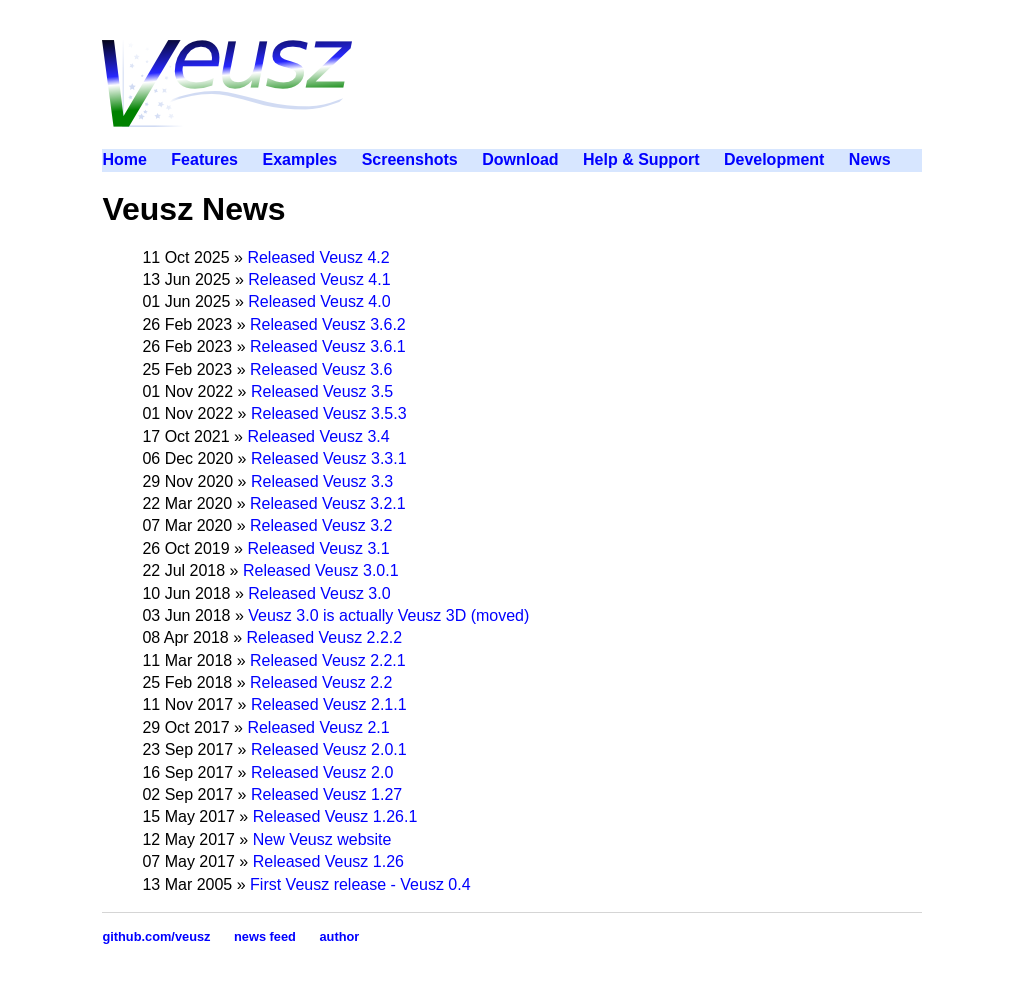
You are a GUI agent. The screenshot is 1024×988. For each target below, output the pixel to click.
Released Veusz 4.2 (318, 257)
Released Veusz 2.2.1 (328, 660)
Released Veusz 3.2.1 (328, 503)
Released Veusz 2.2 (321, 682)
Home (124, 159)
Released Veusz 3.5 (322, 391)
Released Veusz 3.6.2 (328, 324)
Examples (299, 159)
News (870, 159)
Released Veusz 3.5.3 (329, 413)
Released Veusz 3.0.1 (321, 570)
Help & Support (641, 159)
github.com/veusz (156, 936)
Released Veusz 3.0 (319, 593)
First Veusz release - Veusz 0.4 (360, 884)
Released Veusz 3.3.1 (329, 458)
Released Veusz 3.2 (321, 525)
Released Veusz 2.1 (318, 727)
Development (774, 159)
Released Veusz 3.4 (318, 436)
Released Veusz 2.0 (322, 772)
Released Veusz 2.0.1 (329, 749)
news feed (265, 936)
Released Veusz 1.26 (328, 861)
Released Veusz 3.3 (322, 481)
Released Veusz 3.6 (321, 369)
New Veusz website (322, 839)
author (339, 936)
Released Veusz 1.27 (326, 794)
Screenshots (410, 159)
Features (204, 159)
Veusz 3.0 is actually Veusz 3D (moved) (388, 615)
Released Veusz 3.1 (318, 548)
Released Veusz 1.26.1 (335, 816)
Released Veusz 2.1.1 (329, 704)
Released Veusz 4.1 (319, 279)
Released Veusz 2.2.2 (325, 637)
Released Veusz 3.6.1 (328, 346)
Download (520, 159)
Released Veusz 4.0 (319, 301)
